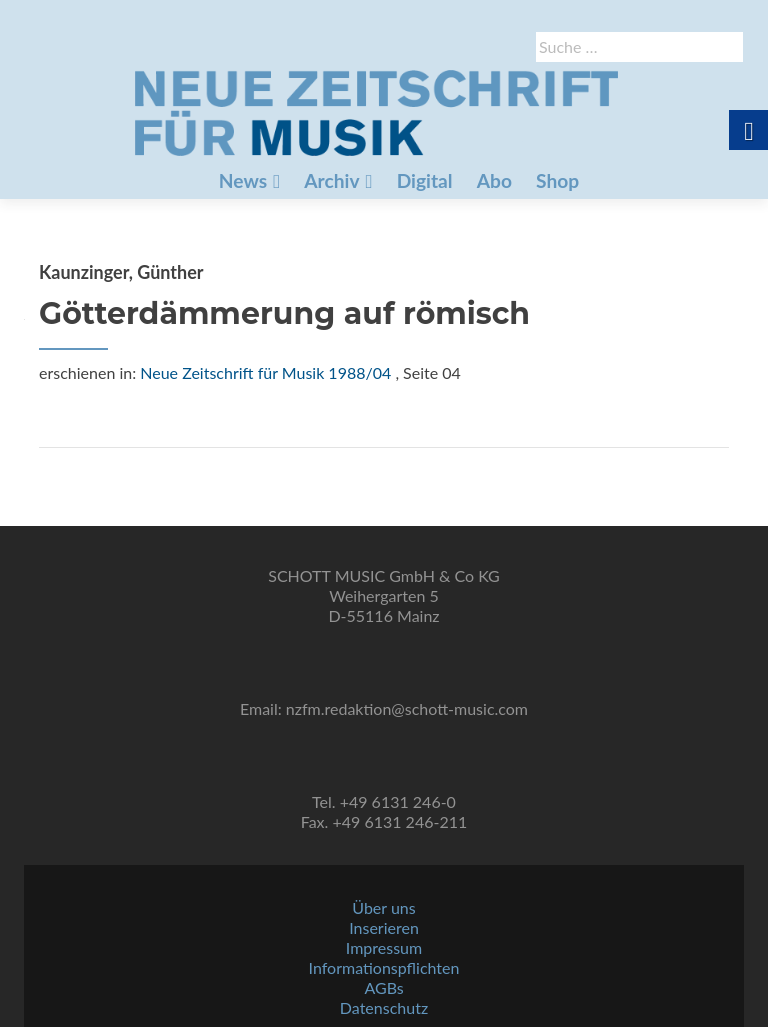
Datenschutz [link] (384, 1007)
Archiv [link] (331, 180)
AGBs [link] (383, 987)
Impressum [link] (384, 947)
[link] (376, 111)
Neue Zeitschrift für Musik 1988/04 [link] (265, 372)
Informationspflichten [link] (384, 967)
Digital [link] (425, 180)
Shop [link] (557, 180)
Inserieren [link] (384, 927)
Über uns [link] (383, 907)
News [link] (243, 180)
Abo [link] (494, 180)
